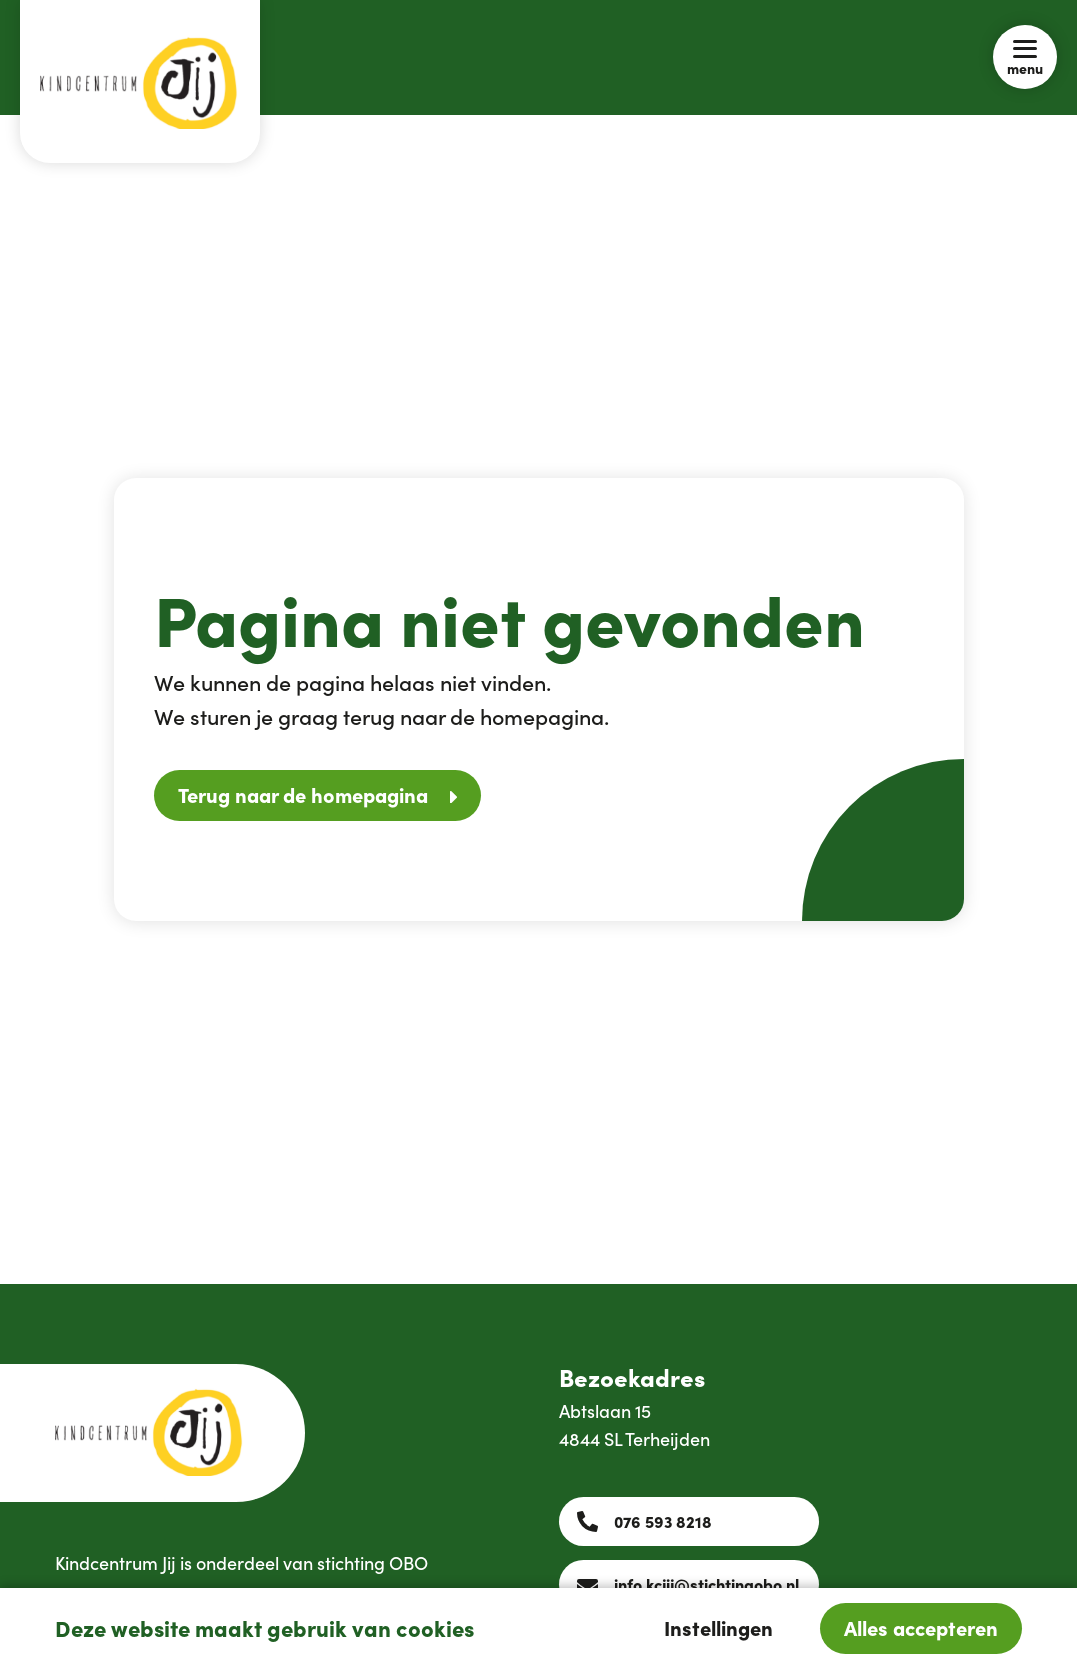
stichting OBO (372, 1562)
